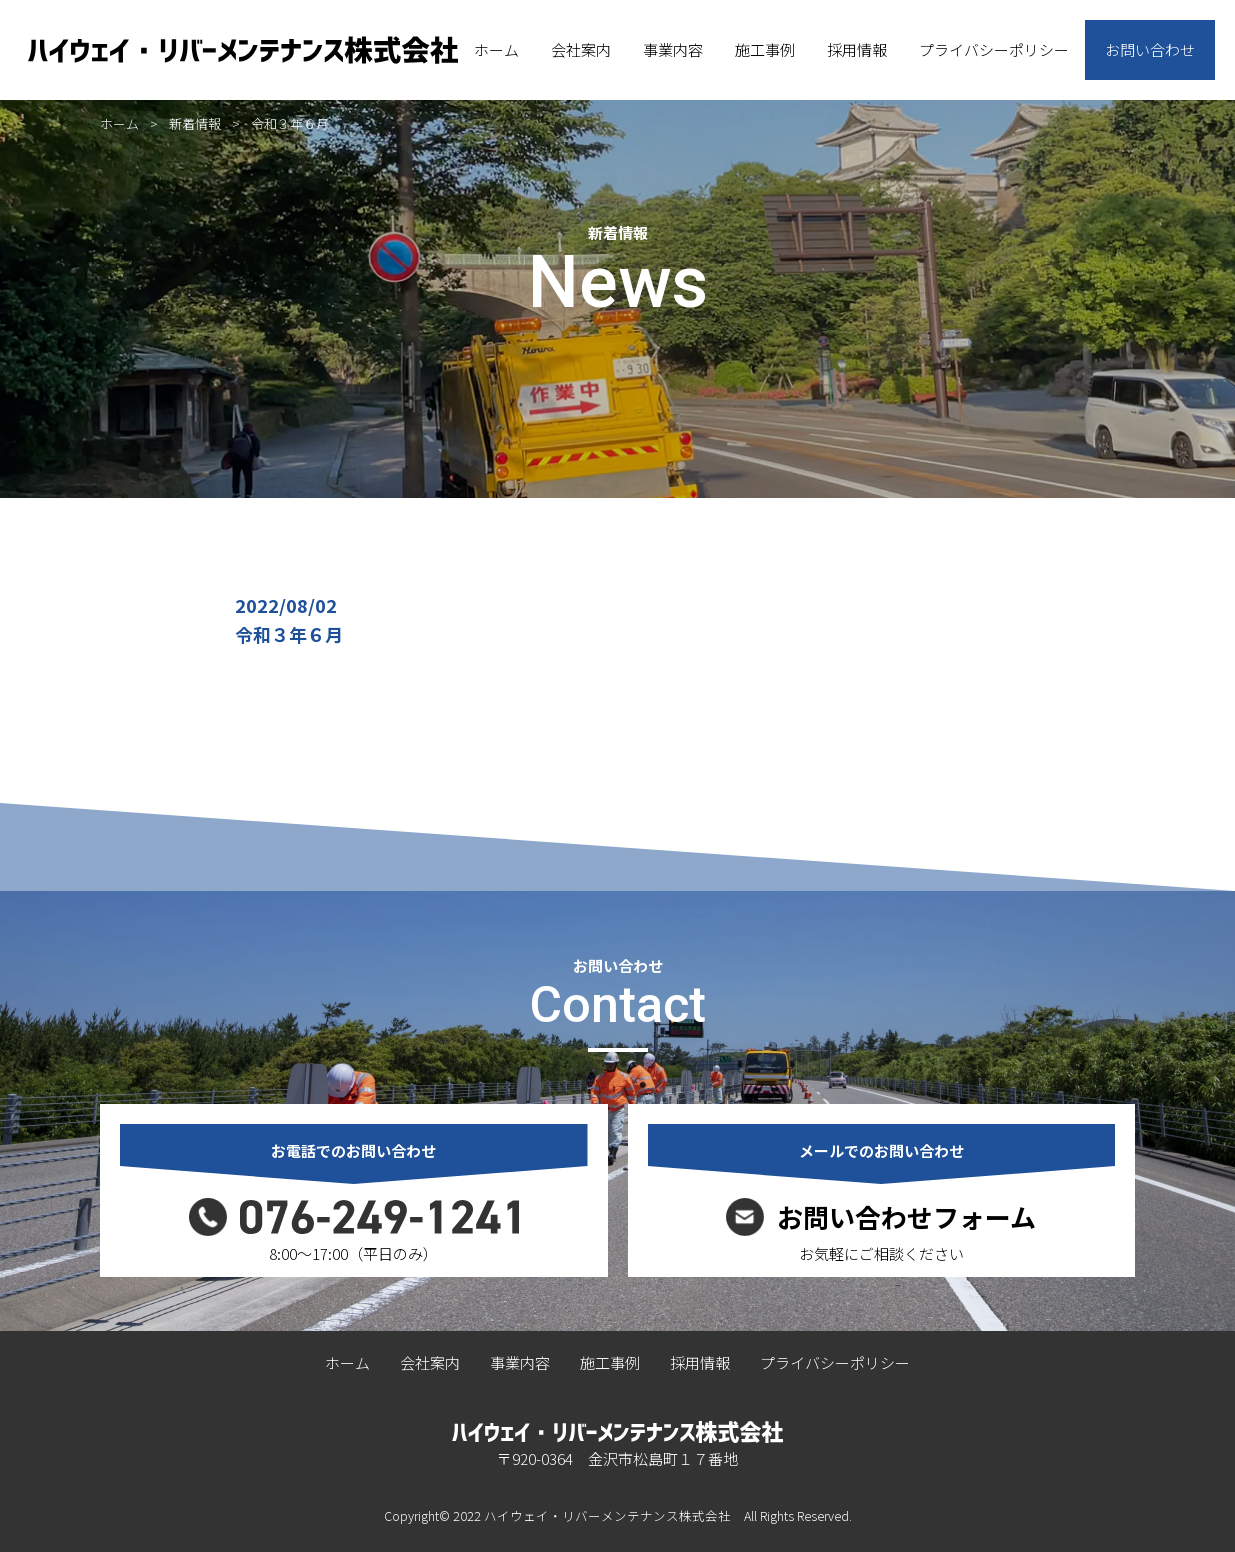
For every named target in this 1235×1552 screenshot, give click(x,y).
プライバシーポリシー (994, 49)
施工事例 (765, 49)
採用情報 (857, 49)
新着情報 (195, 123)
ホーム (496, 49)
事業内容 (673, 49)
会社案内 (581, 49)
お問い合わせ (1150, 49)
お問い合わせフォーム (906, 1217)
